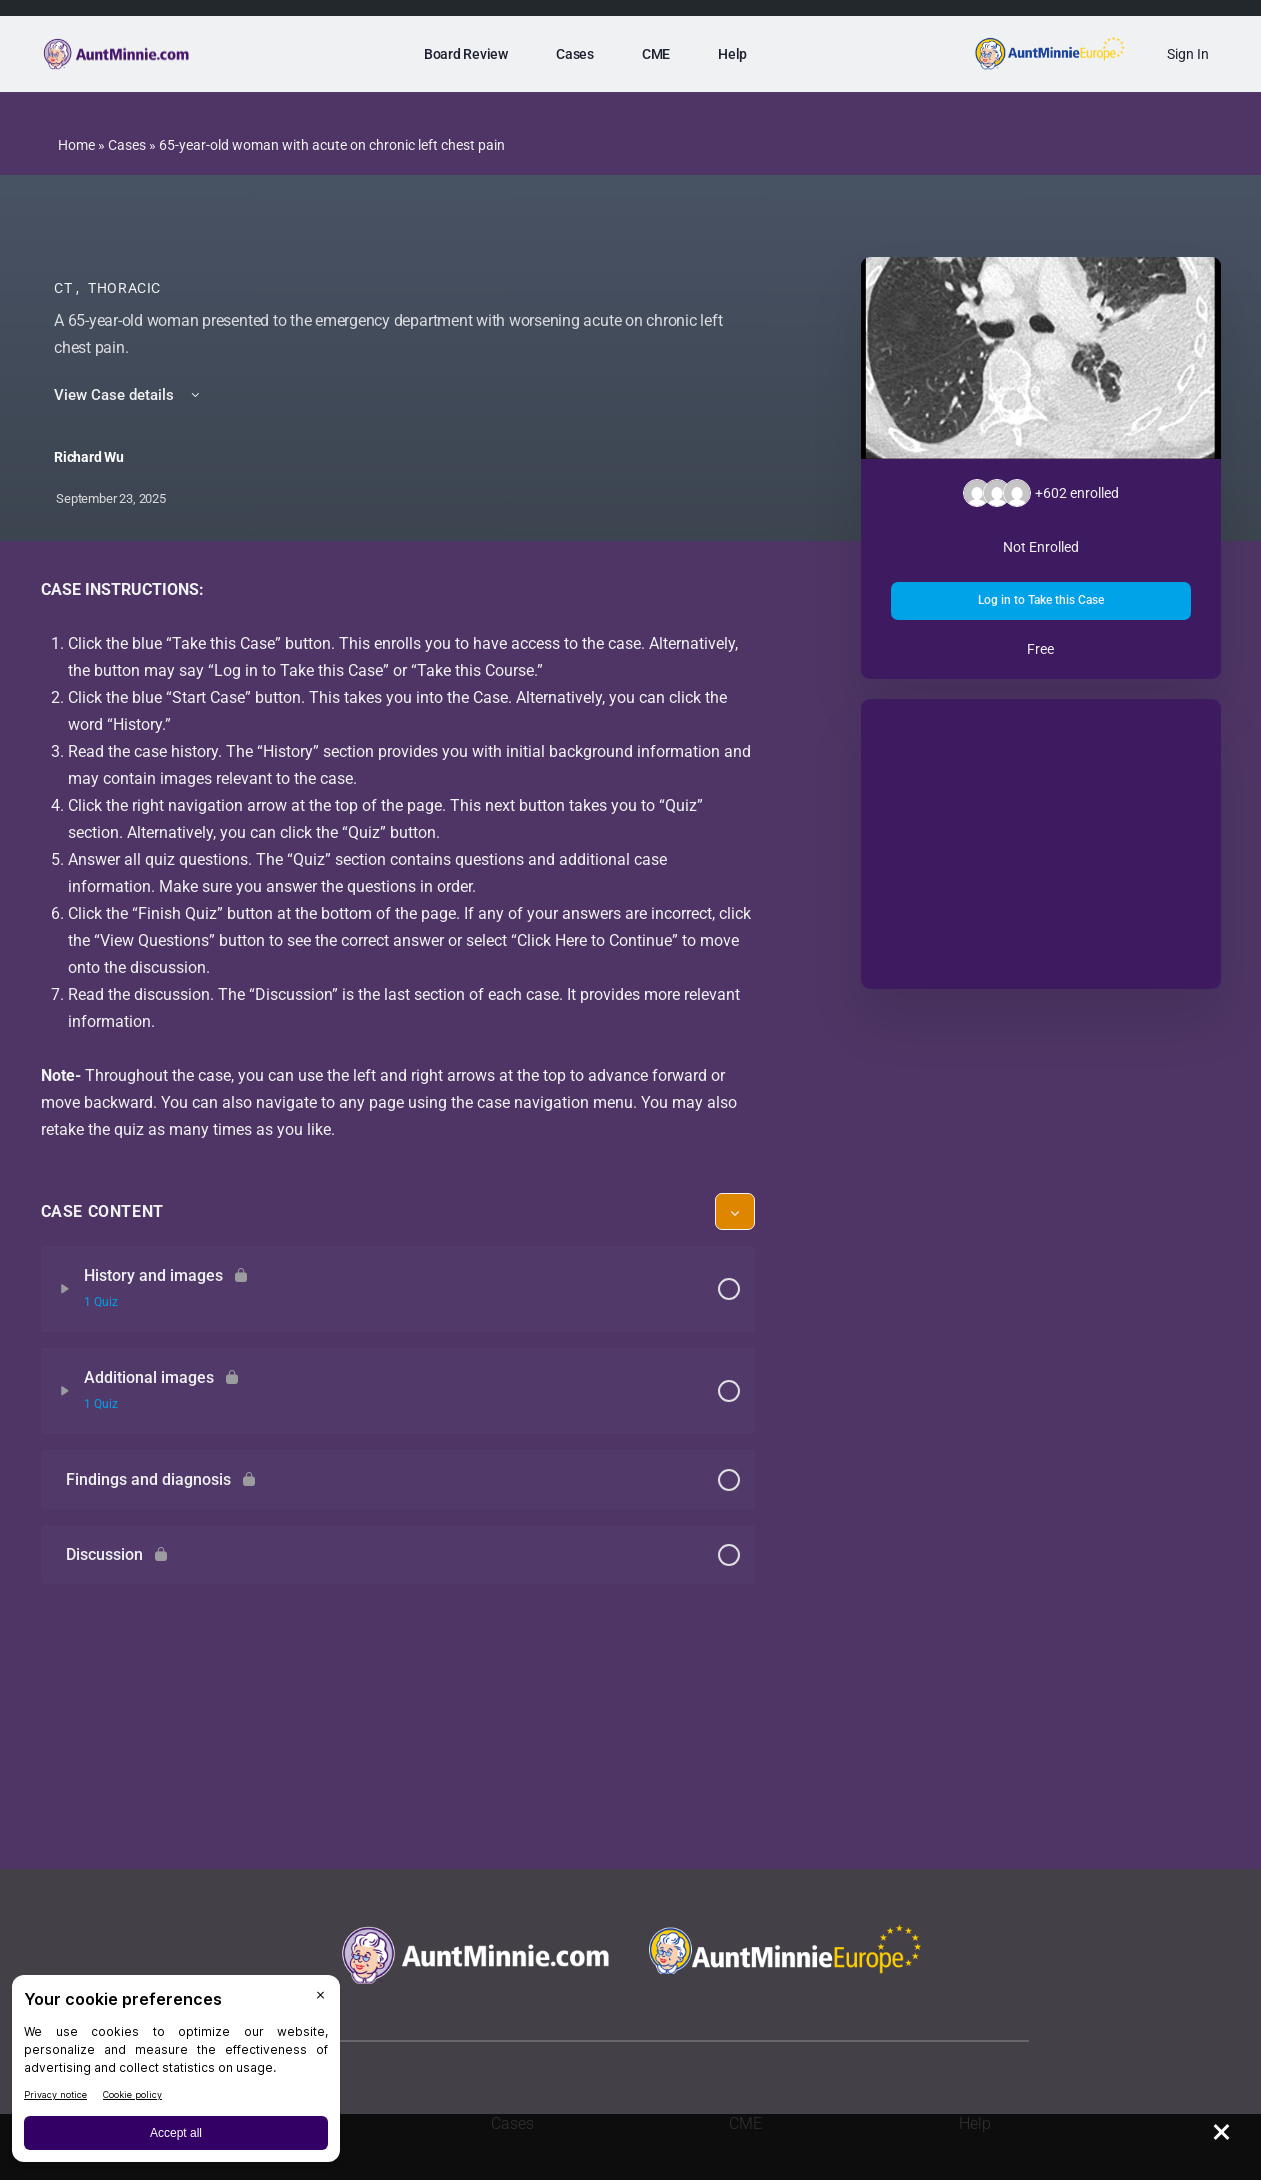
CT (65, 288)
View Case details (128, 395)
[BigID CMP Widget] (176, 2073)
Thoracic (124, 288)
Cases (127, 145)
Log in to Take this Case (1041, 600)
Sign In (1188, 54)
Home (76, 145)
